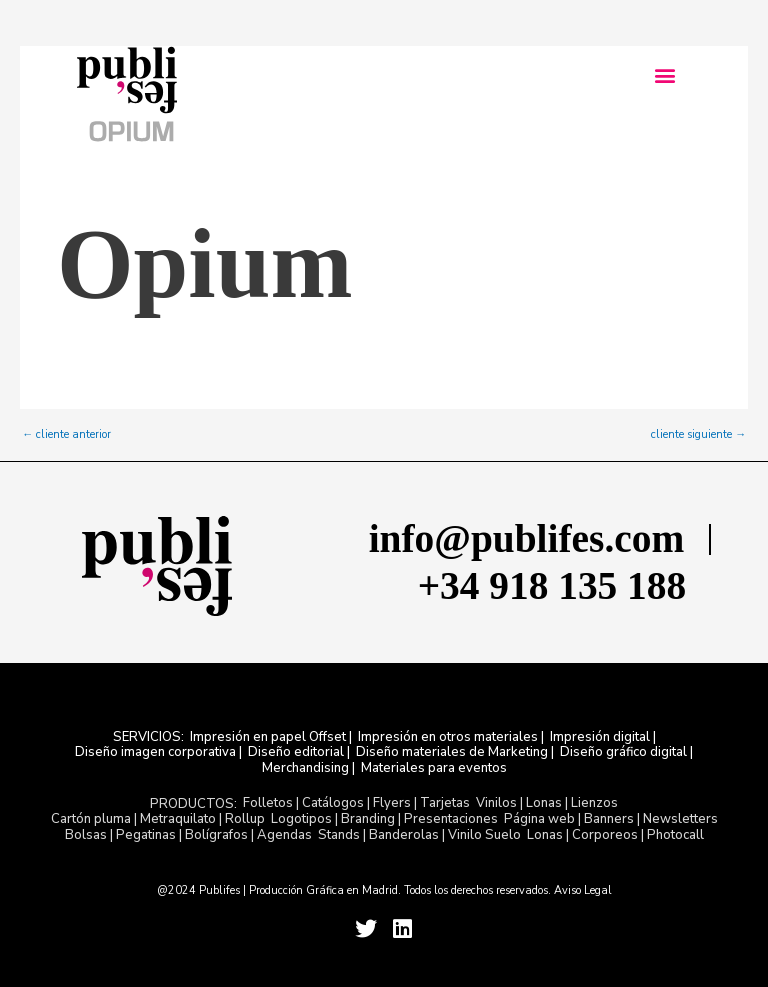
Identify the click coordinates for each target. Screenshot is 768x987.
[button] (664, 75)
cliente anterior (66, 434)
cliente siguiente (698, 434)
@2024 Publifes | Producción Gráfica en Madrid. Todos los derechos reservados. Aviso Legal (384, 890)
